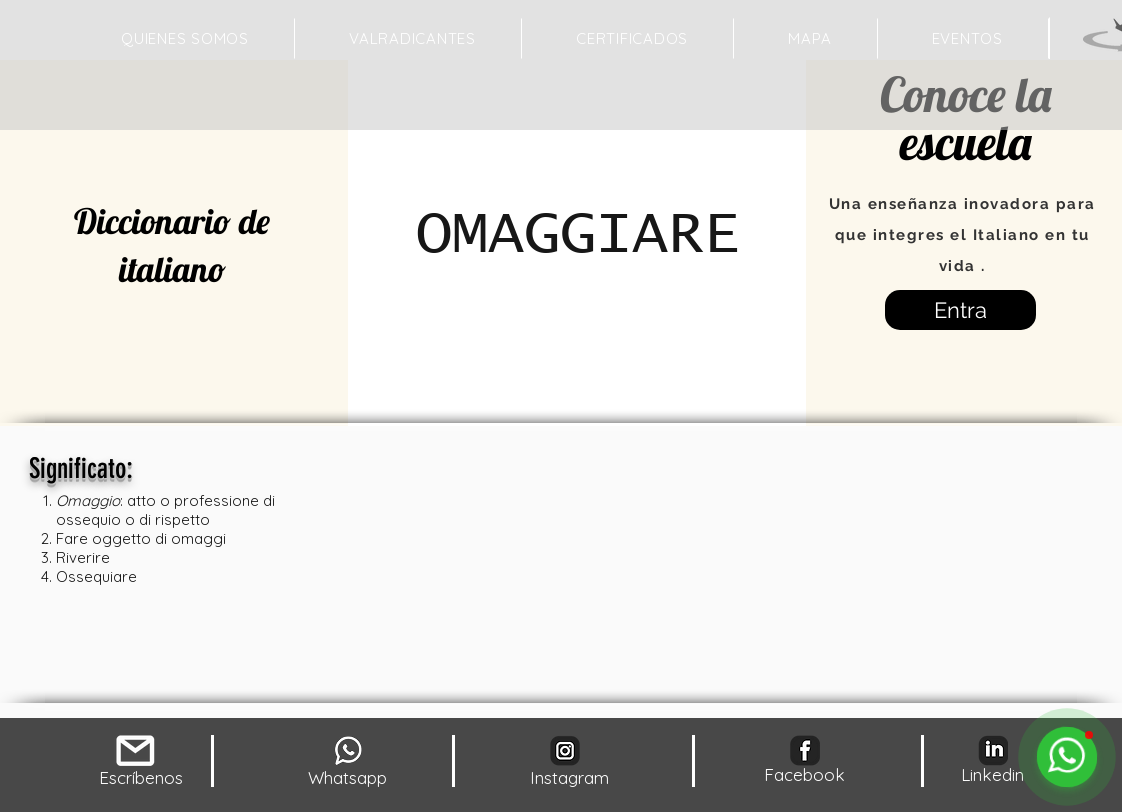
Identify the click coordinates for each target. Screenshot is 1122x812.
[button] (809, 38)
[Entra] (960, 310)
